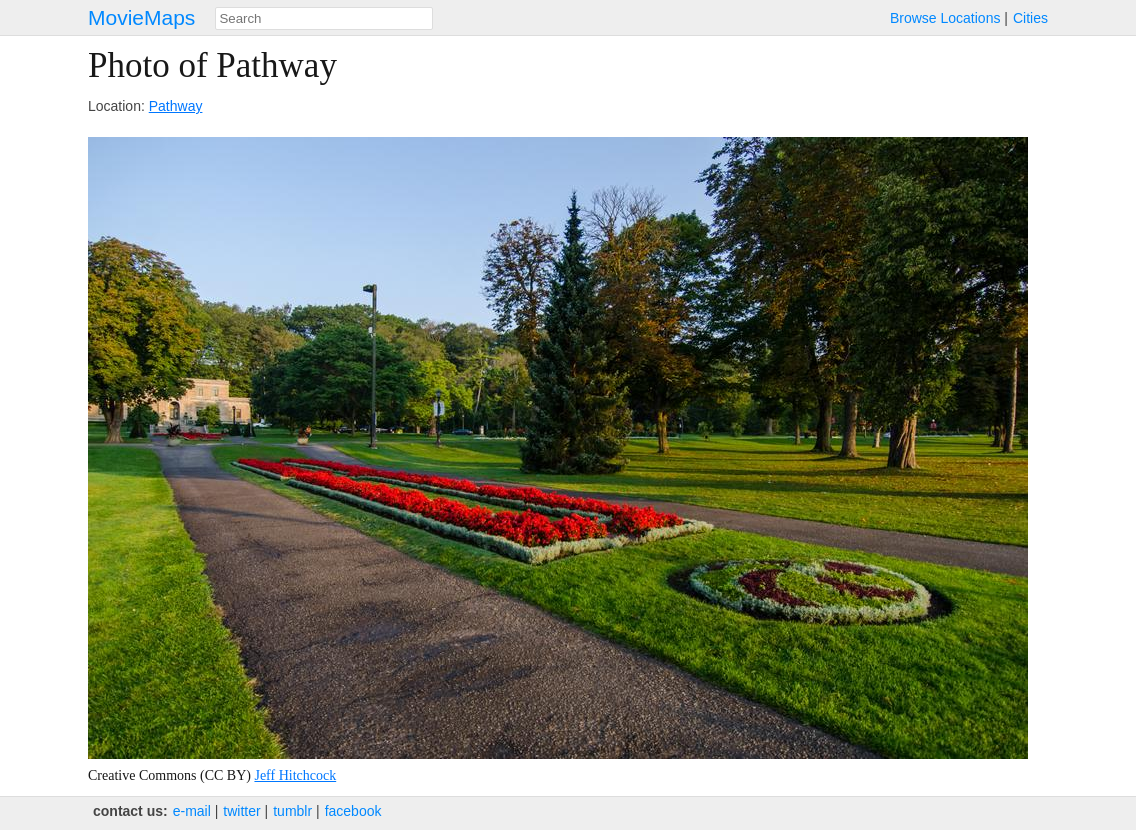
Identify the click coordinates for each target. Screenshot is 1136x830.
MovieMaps (141, 17)
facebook (353, 811)
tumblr (292, 811)
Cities (1030, 18)
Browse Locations (945, 18)
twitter (241, 811)
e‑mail (192, 811)
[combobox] (324, 18)
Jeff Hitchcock (295, 775)
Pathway (176, 106)
